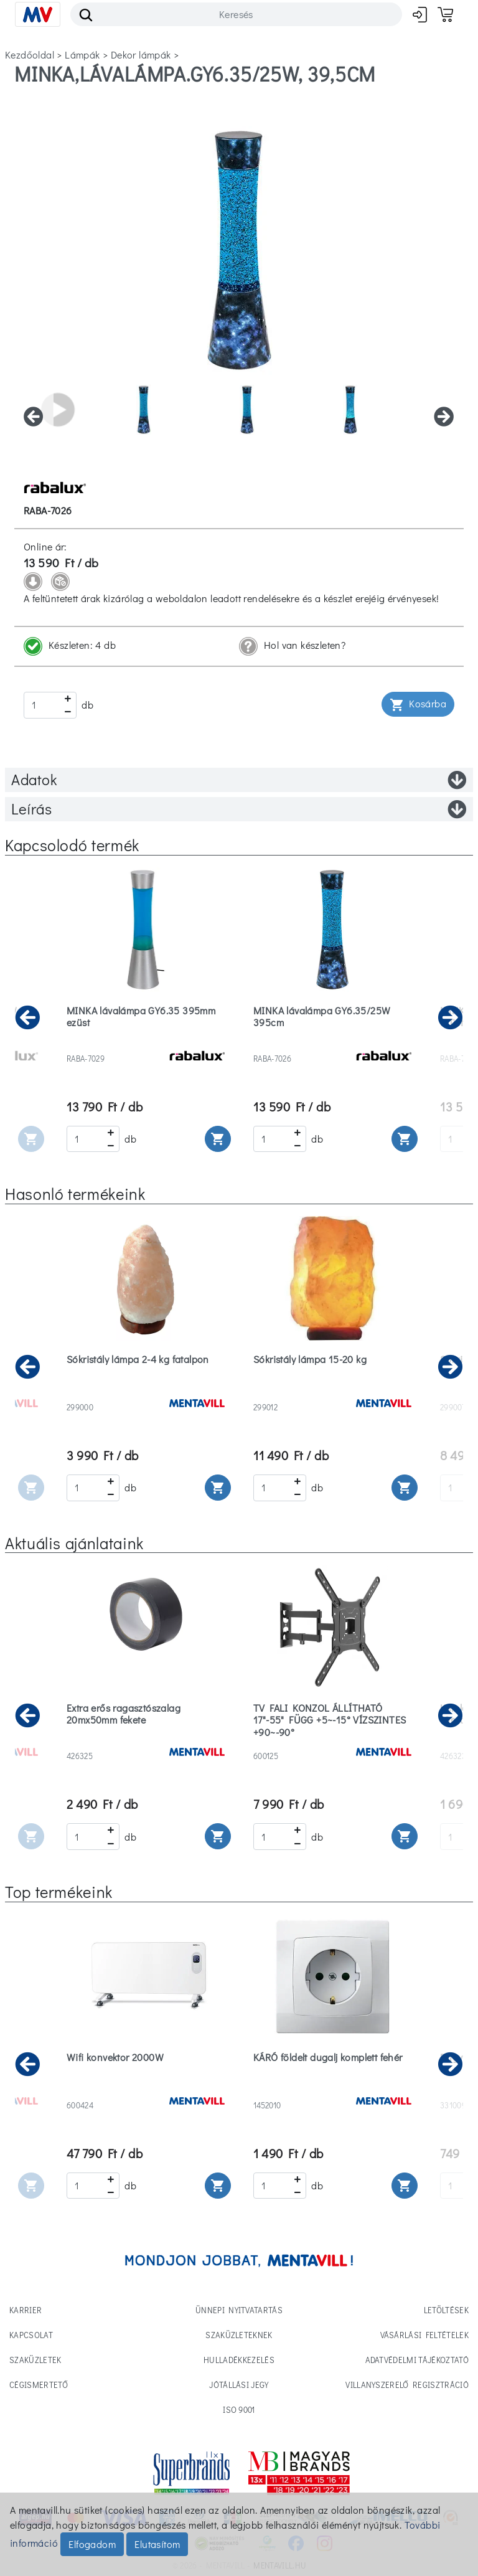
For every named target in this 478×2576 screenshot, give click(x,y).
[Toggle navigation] (37, 14)
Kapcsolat (31, 2334)
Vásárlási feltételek (424, 2334)
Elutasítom (157, 2543)
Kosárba (418, 704)
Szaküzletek (35, 2359)
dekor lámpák (141, 54)
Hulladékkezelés (239, 2359)
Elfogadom (92, 2543)
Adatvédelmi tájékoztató (417, 2359)
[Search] (236, 14)
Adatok (239, 780)
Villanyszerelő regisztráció (407, 2384)
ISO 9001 (239, 2409)
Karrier (25, 2310)
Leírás (239, 809)
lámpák (82, 54)
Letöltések (446, 2310)
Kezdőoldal (29, 54)
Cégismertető (38, 2384)
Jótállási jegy (239, 2384)
